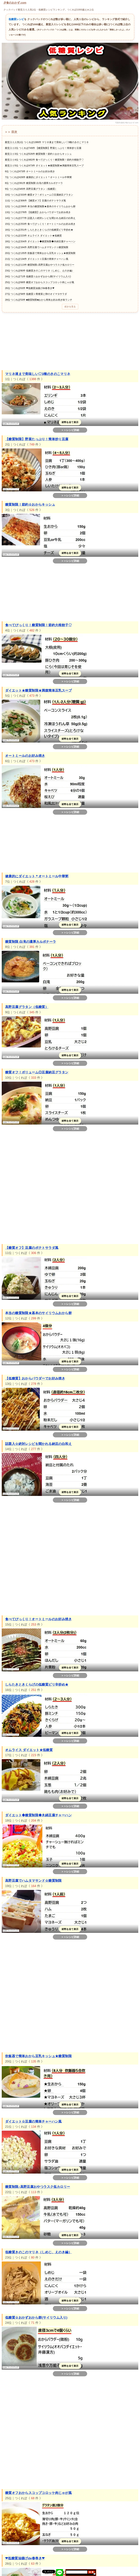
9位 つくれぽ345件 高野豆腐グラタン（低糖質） (31, 188)
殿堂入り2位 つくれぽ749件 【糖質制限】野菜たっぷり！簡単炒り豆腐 (43, 148)
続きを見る (70, 306)
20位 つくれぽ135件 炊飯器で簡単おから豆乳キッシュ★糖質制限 (40, 253)
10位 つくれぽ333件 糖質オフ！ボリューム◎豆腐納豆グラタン (39, 194)
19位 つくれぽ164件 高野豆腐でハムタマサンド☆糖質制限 (36, 247)
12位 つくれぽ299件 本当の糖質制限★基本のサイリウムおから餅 (40, 206)
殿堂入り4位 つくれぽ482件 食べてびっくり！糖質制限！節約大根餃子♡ (44, 159)
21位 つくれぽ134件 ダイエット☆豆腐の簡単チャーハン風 (36, 259)
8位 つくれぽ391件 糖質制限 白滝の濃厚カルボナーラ (34, 183)
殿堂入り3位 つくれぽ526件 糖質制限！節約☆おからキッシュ (38, 153)
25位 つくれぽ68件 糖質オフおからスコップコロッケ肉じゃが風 (39, 282)
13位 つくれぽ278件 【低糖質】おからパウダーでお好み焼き (38, 212)
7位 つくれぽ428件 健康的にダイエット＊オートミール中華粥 (38, 177)
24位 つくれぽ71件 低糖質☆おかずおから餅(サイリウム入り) (38, 276)
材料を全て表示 (70, 422)
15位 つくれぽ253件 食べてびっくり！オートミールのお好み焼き (40, 224)
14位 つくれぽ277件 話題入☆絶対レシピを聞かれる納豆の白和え (40, 218)
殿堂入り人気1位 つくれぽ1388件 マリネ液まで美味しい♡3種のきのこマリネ (47, 142)
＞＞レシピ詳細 (70, 430)
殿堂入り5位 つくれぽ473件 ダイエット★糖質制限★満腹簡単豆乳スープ (44, 165)
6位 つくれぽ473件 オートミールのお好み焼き (30, 171)
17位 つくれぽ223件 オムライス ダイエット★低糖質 (33, 235)
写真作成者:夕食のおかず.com (126, 123)
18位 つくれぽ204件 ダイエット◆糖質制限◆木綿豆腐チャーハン (40, 241)
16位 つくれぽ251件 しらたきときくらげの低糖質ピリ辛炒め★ (39, 229)
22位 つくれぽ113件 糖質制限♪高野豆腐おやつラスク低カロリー (39, 264)
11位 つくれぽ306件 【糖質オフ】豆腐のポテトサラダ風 (35, 200)
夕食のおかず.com (14, 2)
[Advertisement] (70, 341)
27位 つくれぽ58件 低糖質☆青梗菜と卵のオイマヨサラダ (36, 294)
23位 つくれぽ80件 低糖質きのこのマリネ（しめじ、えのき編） (39, 270)
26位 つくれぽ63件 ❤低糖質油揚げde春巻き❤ (30, 288)
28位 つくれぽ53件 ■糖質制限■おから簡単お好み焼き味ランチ (38, 299)
